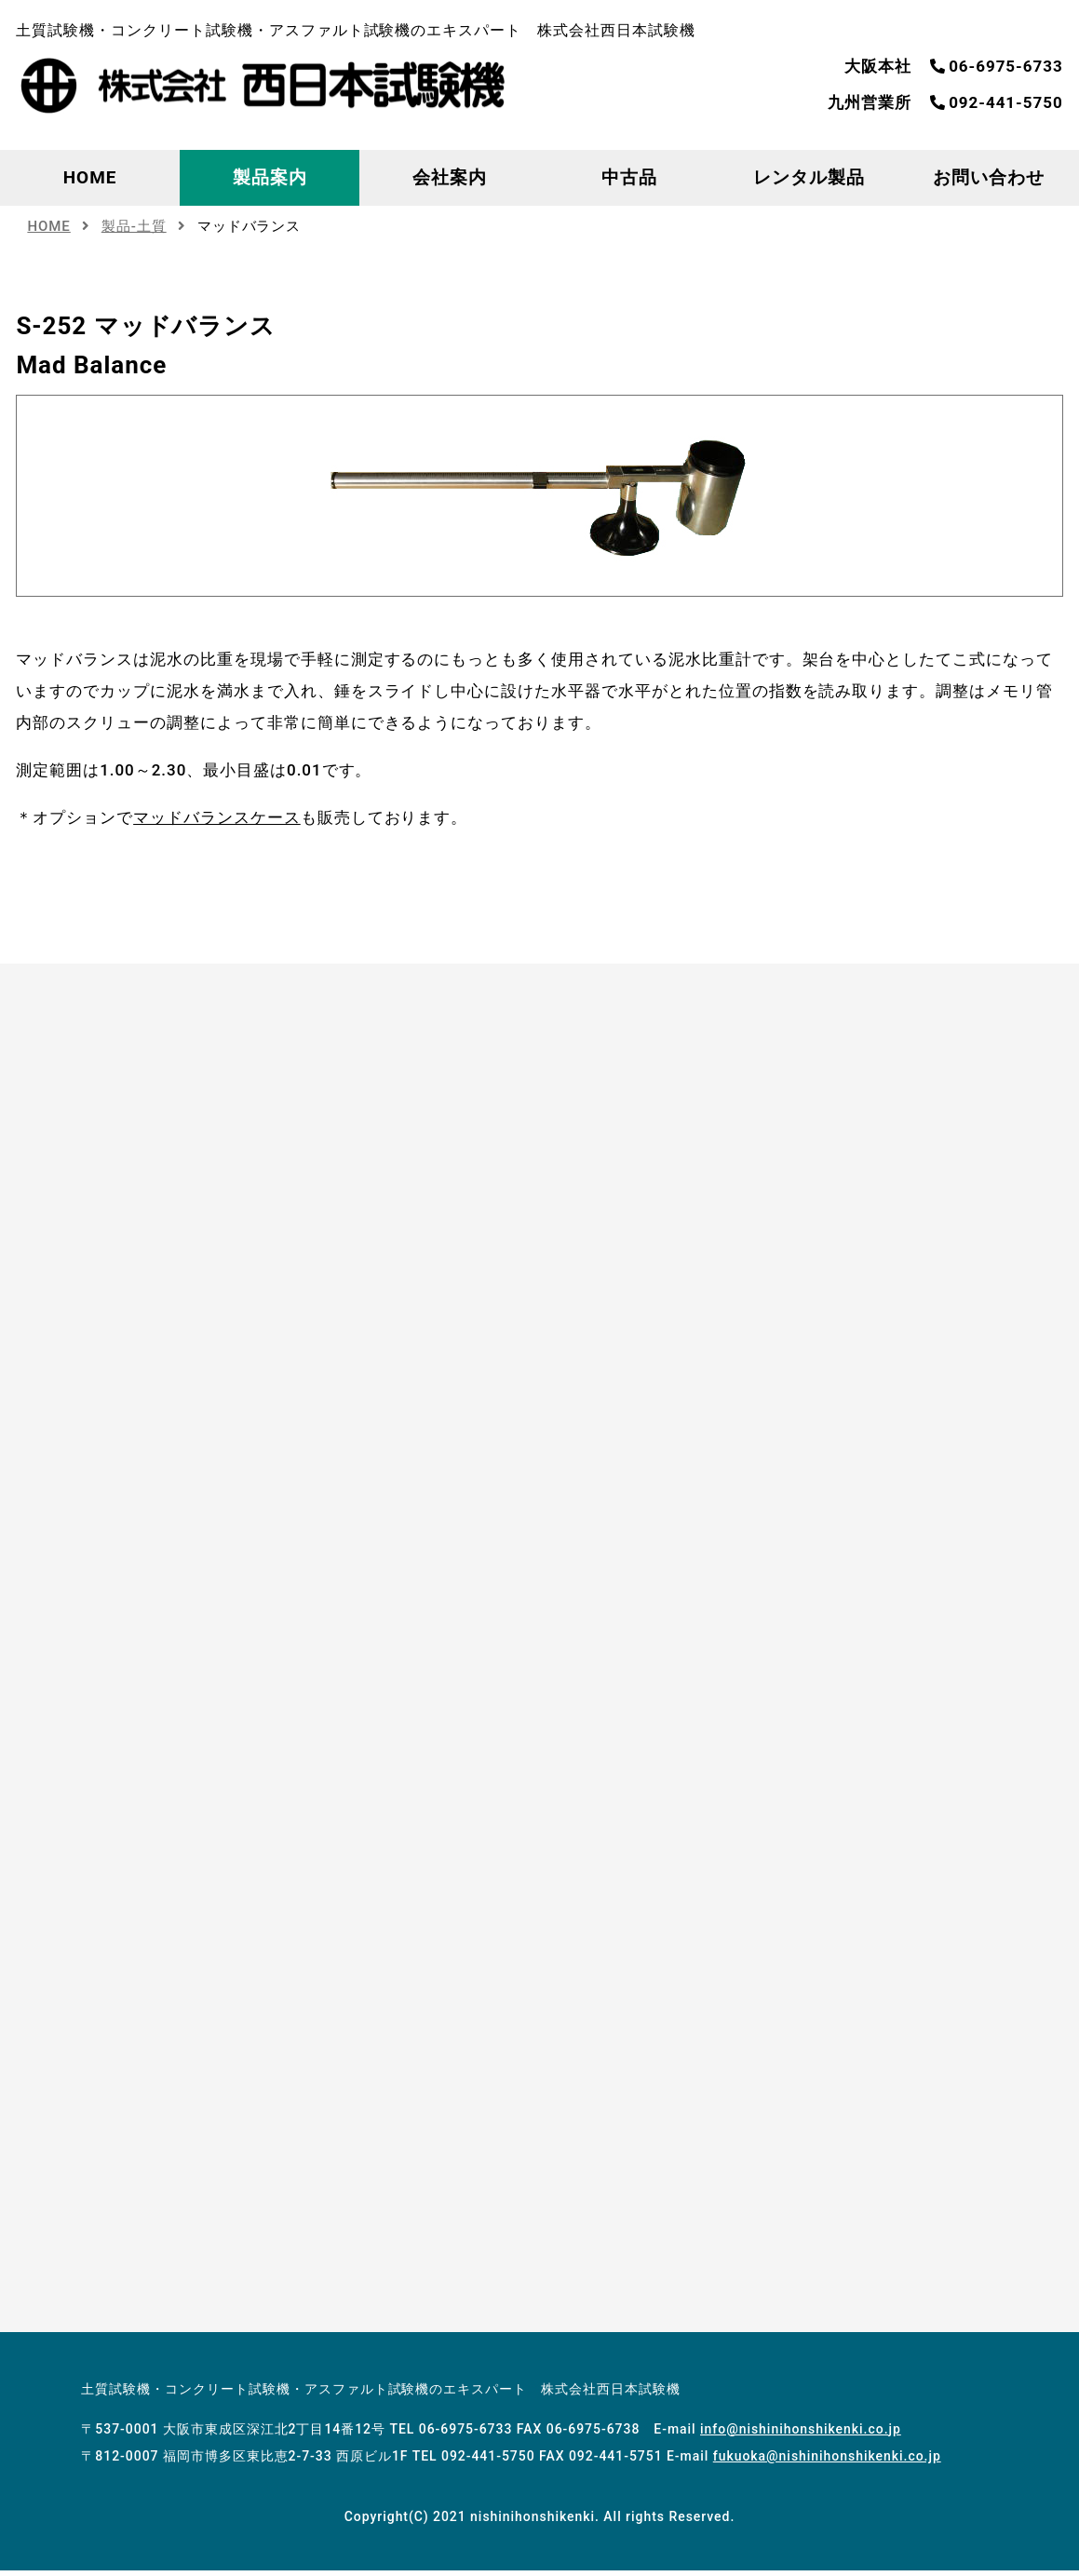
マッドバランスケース (217, 817)
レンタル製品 (809, 177)
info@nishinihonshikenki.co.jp (800, 2433)
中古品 (629, 177)
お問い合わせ (989, 177)
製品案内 (270, 177)
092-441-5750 (996, 102)
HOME (90, 177)
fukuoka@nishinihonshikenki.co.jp (827, 2461)
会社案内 (449, 177)
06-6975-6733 (996, 66)
